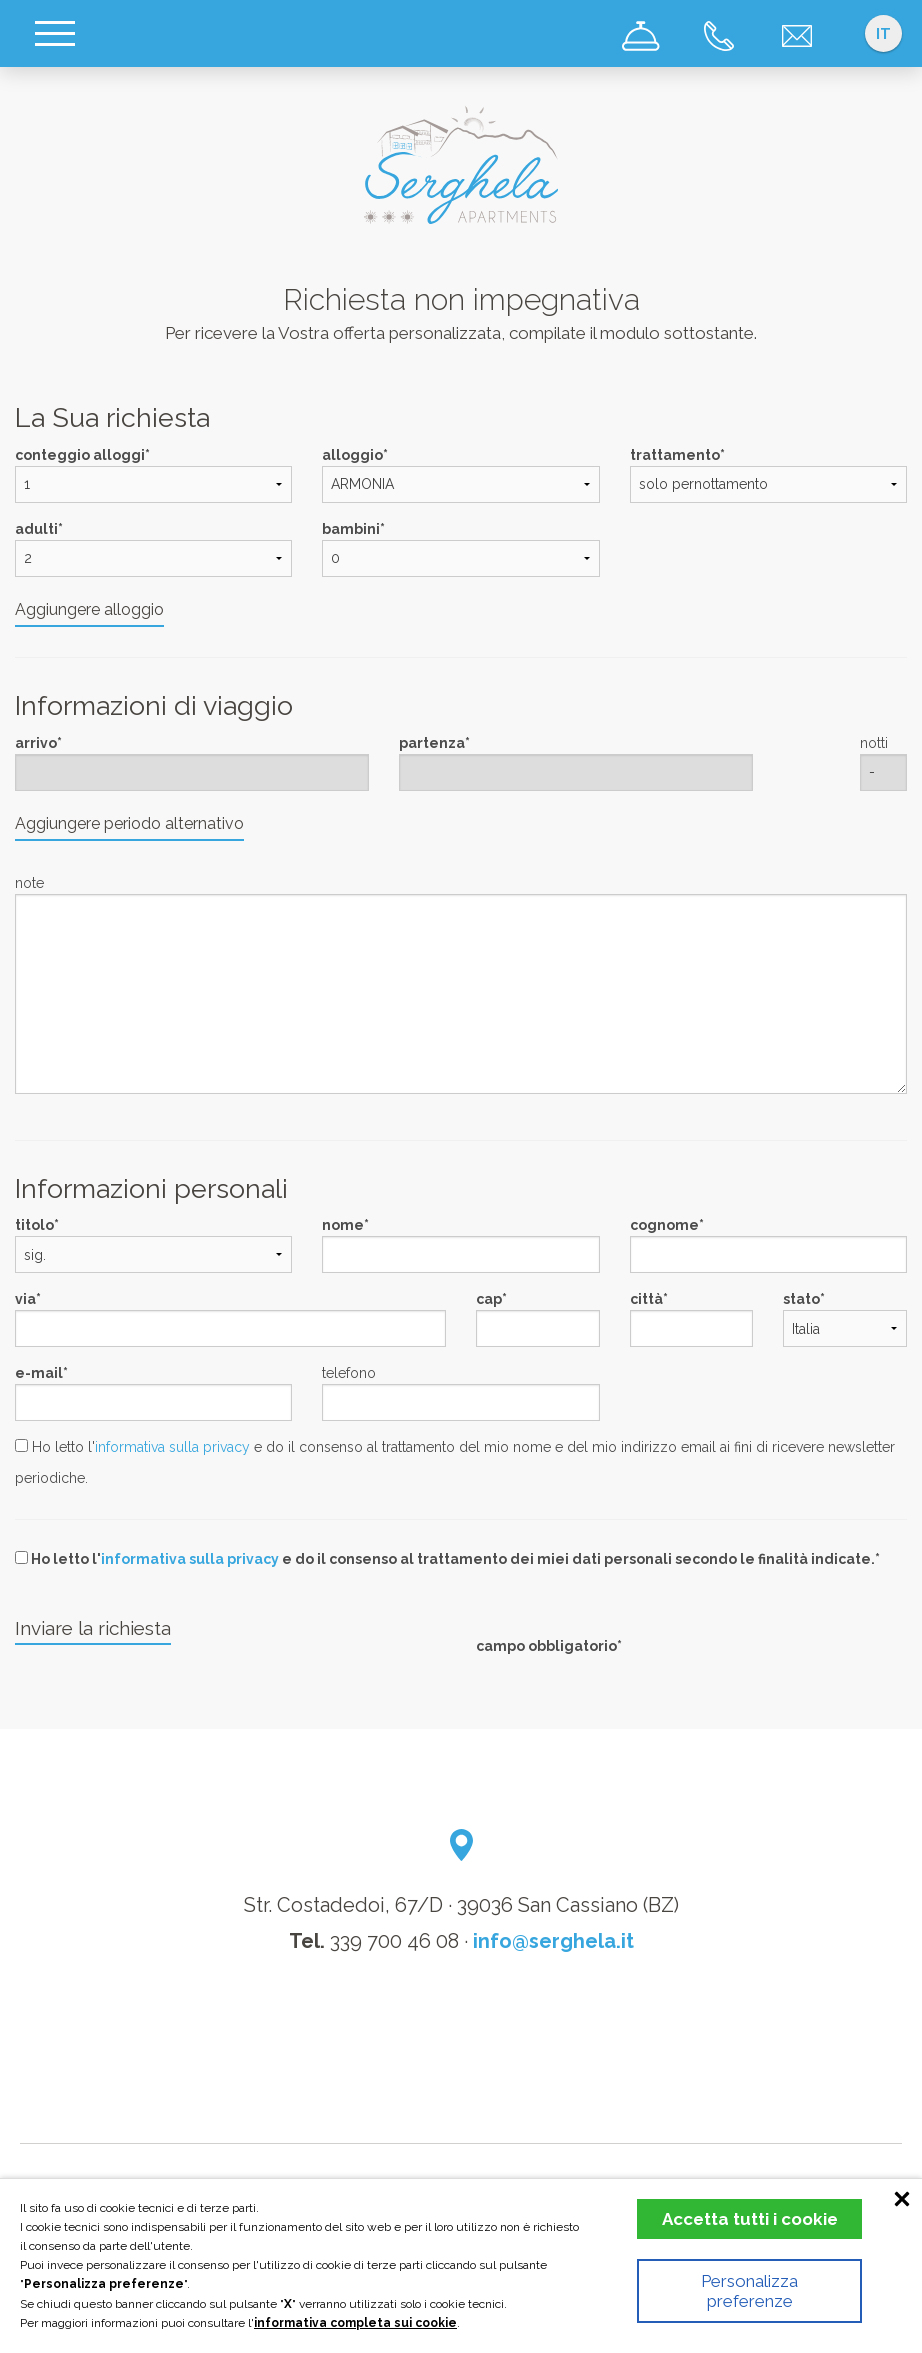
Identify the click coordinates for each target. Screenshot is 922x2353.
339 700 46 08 (394, 1941)
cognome (664, 1225)
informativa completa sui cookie (355, 2323)
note (29, 883)
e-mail (39, 1373)
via (25, 1299)
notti (874, 743)
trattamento (675, 455)
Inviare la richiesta (93, 1628)
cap (489, 1299)
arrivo (36, 743)
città (646, 1299)
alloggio (352, 455)
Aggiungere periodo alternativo (129, 823)
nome (343, 1225)
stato (801, 1299)
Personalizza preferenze (749, 2291)
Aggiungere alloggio (89, 609)
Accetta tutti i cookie (750, 2219)
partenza (432, 743)
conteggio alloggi (80, 455)
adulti (36, 529)
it (883, 34)
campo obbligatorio (546, 1646)
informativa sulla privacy (172, 1447)
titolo (34, 1225)
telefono (349, 1373)
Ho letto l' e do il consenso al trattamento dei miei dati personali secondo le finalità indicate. (445, 1559)
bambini (351, 529)
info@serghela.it (553, 1941)
